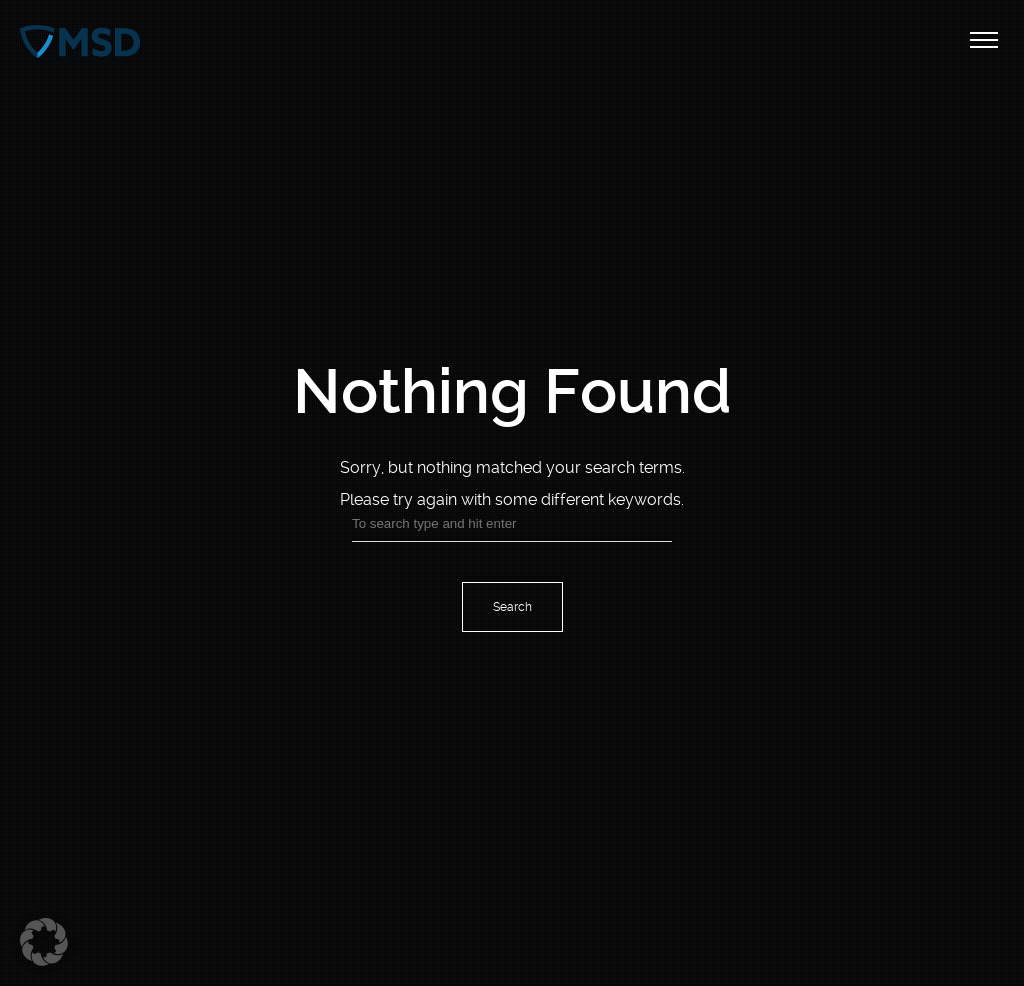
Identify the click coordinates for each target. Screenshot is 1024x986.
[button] (44, 942)
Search (512, 607)
